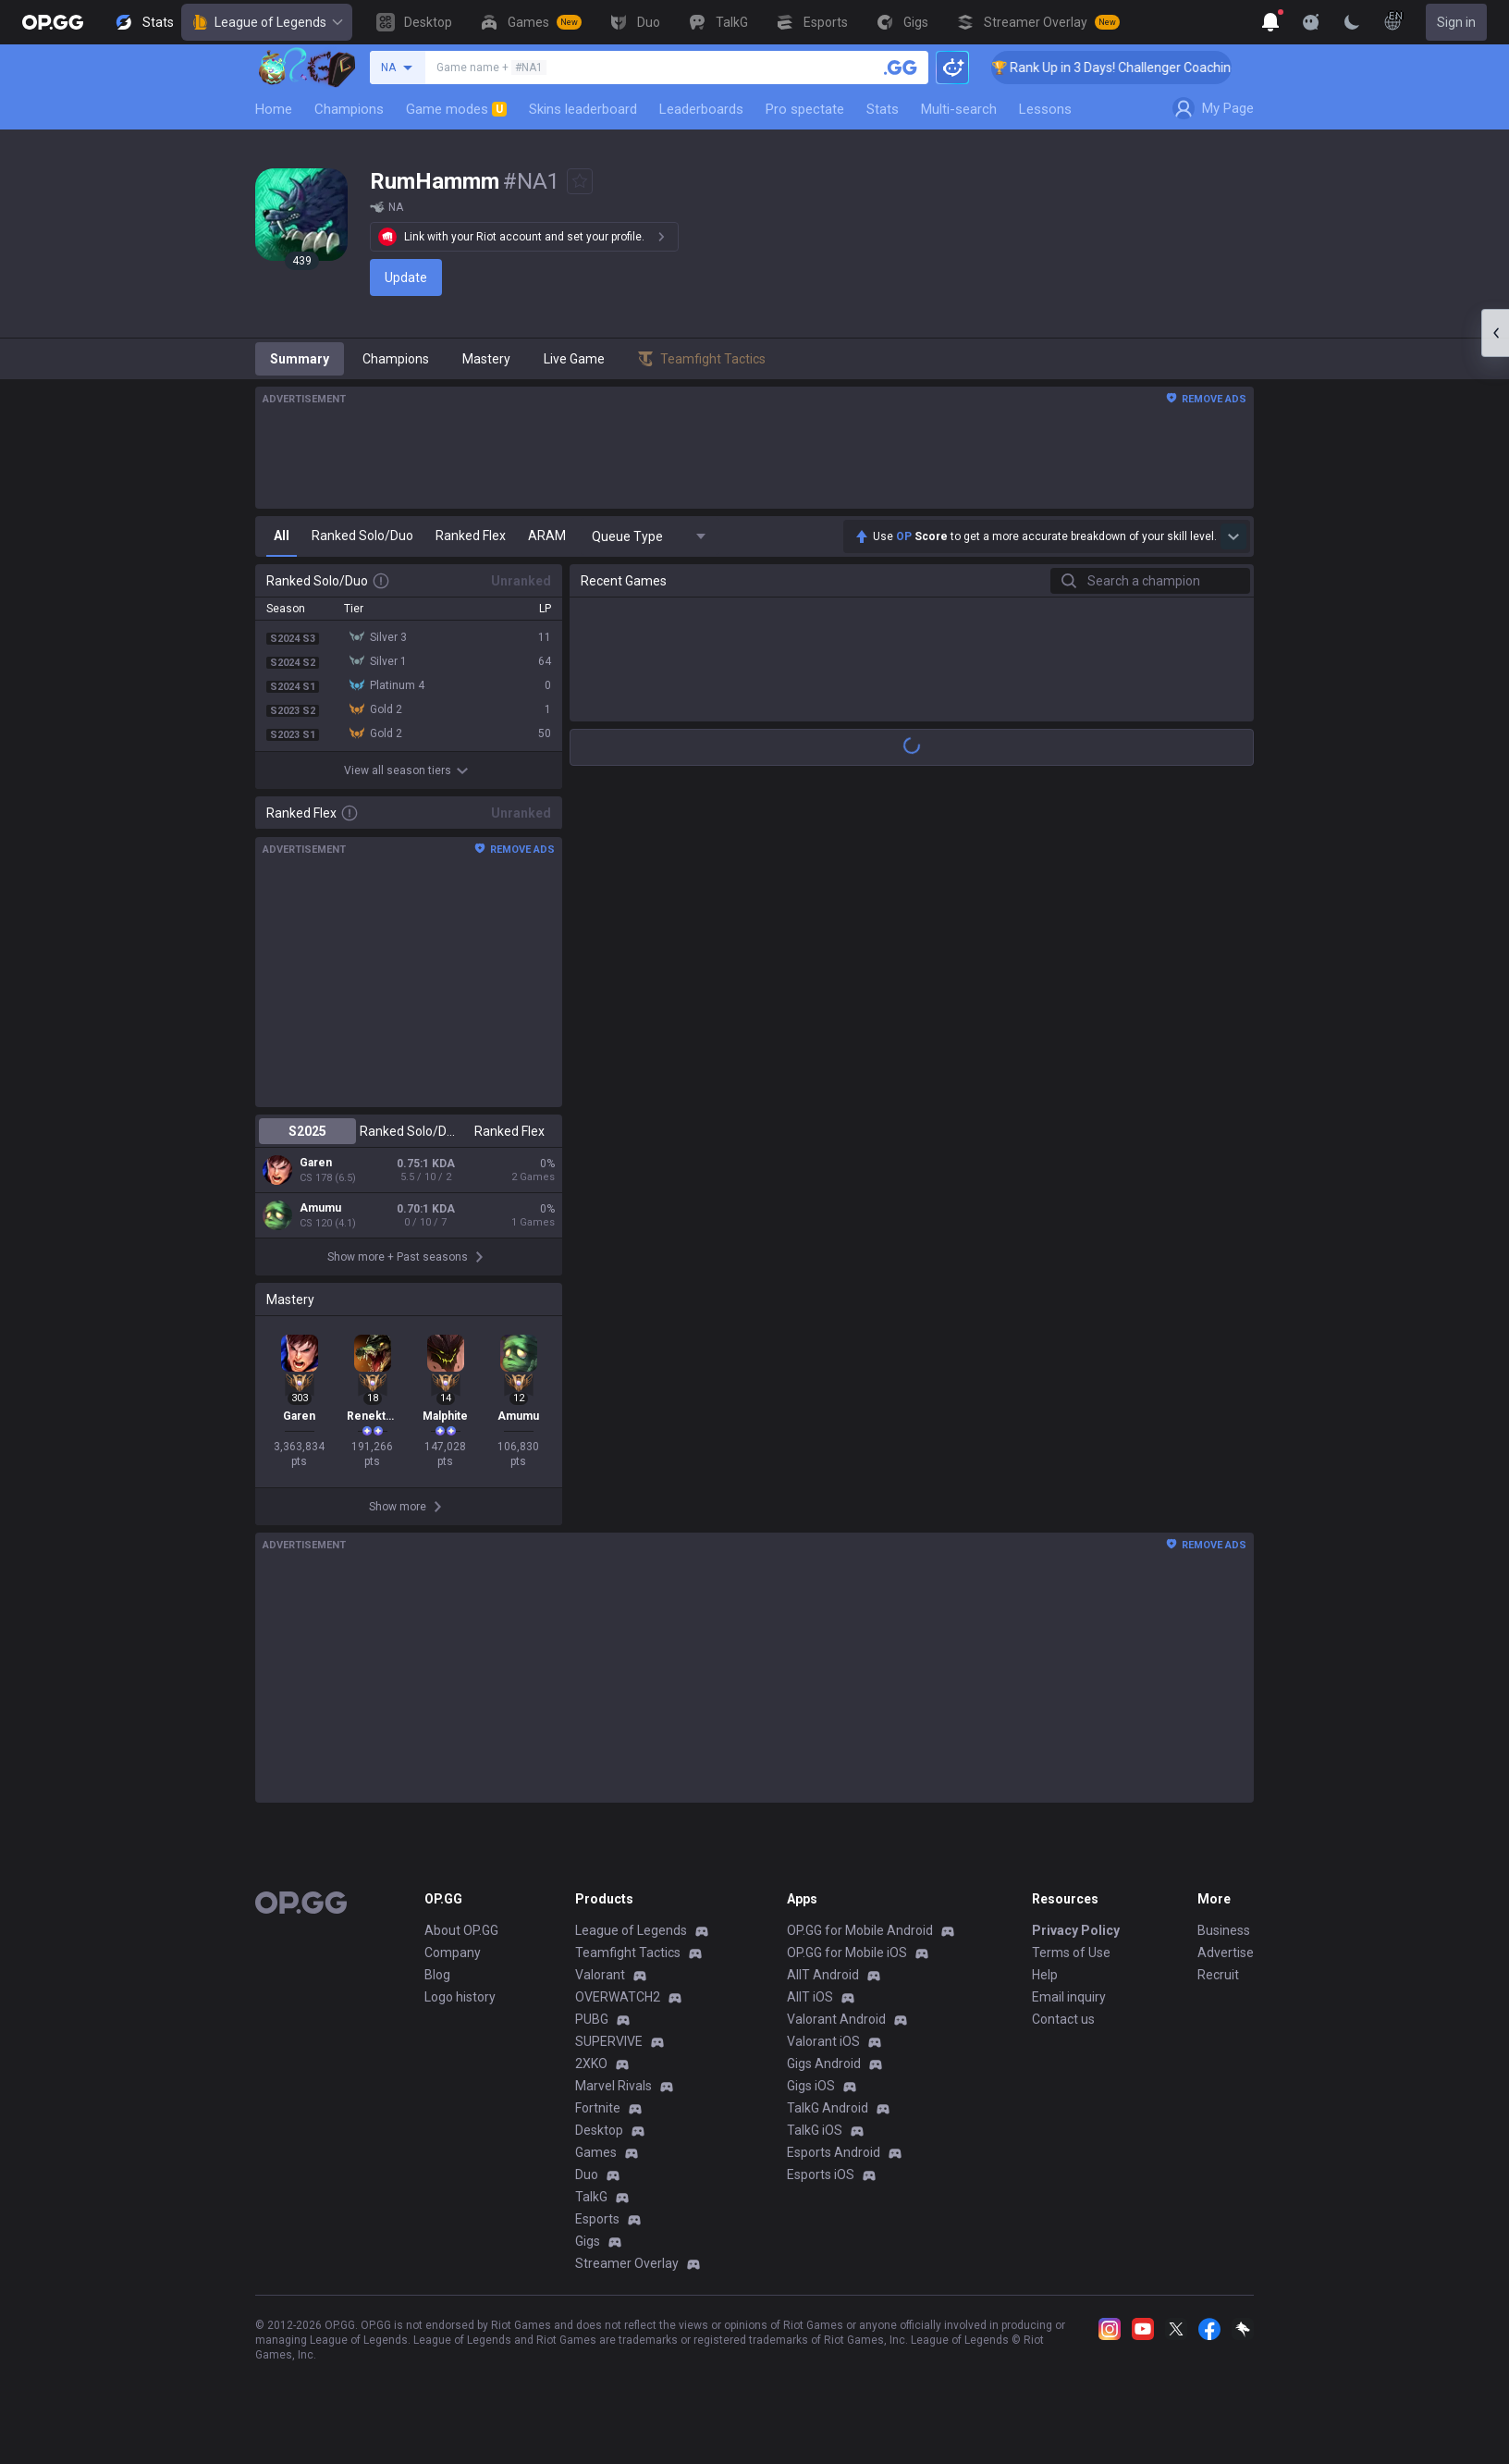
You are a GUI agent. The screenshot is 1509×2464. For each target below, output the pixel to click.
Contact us (1063, 2032)
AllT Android (823, 1987)
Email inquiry (1069, 2009)
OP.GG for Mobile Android (860, 1943)
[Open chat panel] (1495, 333)
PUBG (591, 2032)
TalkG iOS (814, 2143)
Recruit (1218, 1987)
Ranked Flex (509, 1131)
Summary (299, 358)
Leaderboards (701, 109)
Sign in (1456, 22)
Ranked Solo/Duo (408, 1131)
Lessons (1045, 109)
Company (452, 1965)
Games (596, 2165)
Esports (597, 2231)
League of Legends (267, 22)
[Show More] (1270, 22)
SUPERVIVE (609, 2054)
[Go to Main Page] (52, 22)
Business (1223, 1943)
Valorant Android (836, 2032)
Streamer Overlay (627, 2276)
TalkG (591, 2209)
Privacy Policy (1076, 1943)
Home (273, 109)
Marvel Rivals (613, 2098)
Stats (882, 109)
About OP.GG (461, 1943)
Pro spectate (805, 109)
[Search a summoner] (900, 67)
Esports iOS (820, 2187)
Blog (437, 1987)
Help (1045, 1987)
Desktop (599, 2143)
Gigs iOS (811, 2098)
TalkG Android (827, 2120)
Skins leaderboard (583, 109)
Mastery (486, 358)
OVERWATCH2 (617, 2009)
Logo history (460, 2009)
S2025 (307, 1131)
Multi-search (959, 109)
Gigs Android (824, 2076)
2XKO (591, 2076)
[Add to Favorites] (580, 181)
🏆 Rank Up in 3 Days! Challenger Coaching (1135, 67)
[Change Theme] (1351, 22)
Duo (586, 2187)
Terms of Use (1071, 1965)
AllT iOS (810, 2009)
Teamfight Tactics (628, 1965)
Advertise (1225, 1965)
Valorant (600, 1987)
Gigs (587, 2254)
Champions (349, 109)
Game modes (456, 109)
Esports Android (833, 2165)
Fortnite (597, 2120)
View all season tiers (408, 770)
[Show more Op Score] (1233, 536)
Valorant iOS (823, 2054)
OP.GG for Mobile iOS (847, 1965)
